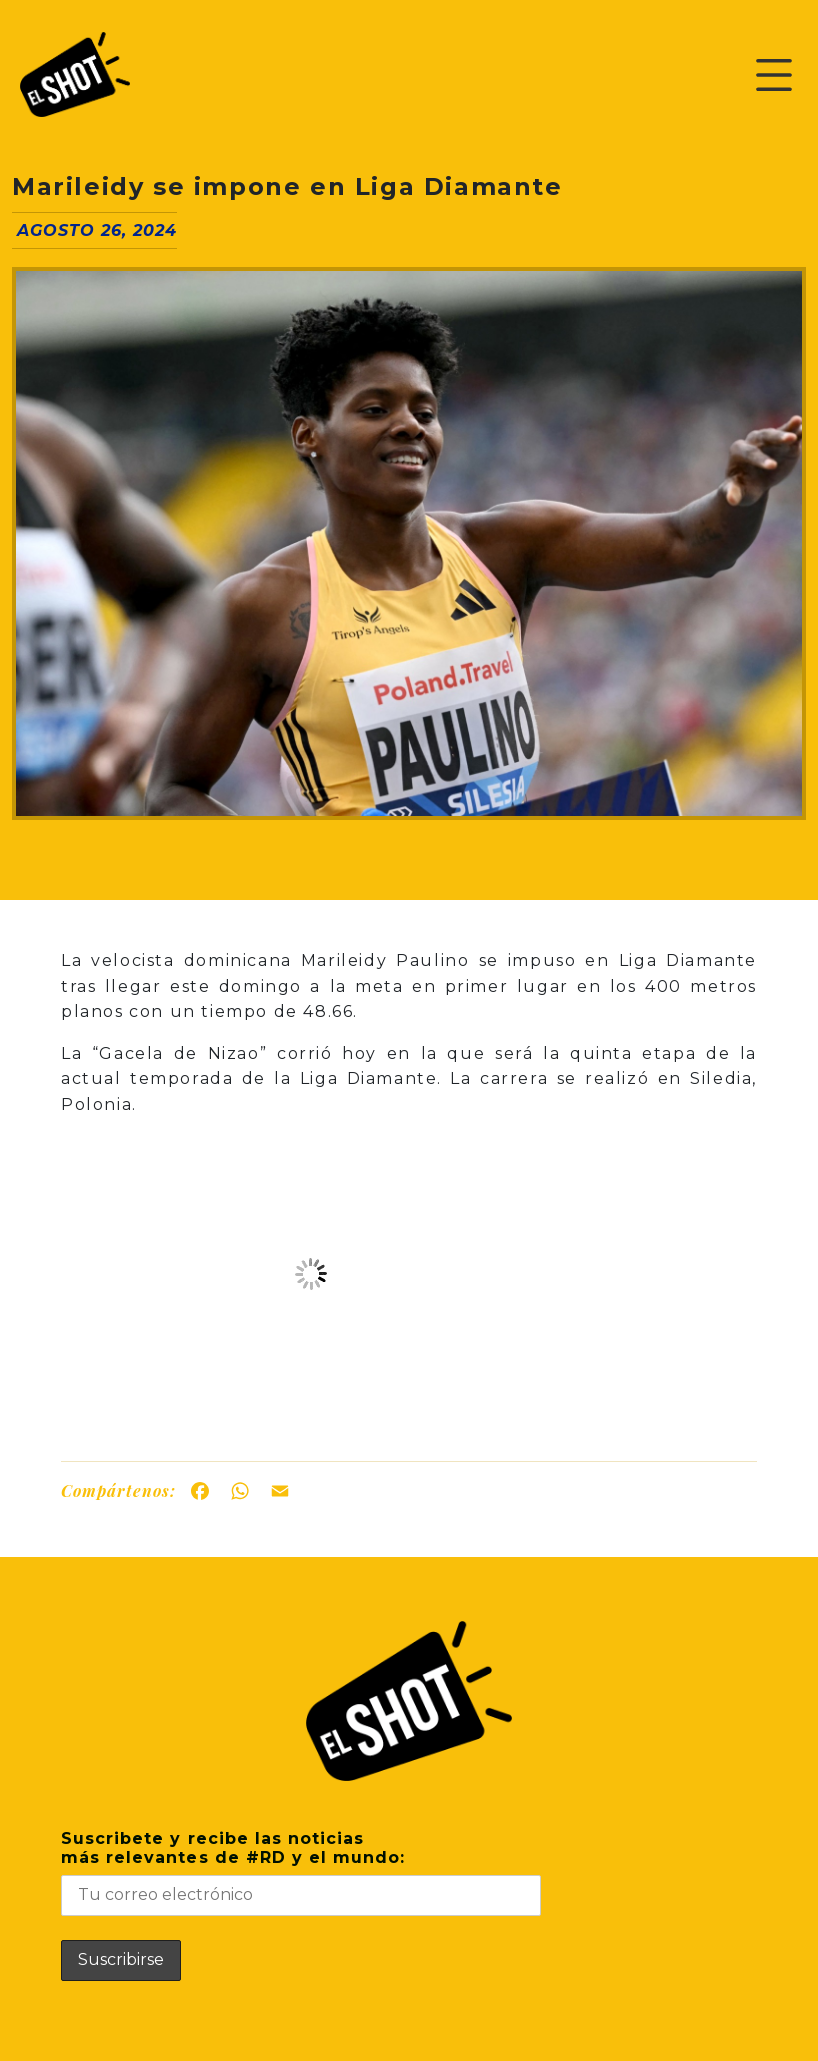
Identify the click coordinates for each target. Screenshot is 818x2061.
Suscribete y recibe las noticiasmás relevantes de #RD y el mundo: (301, 1872)
